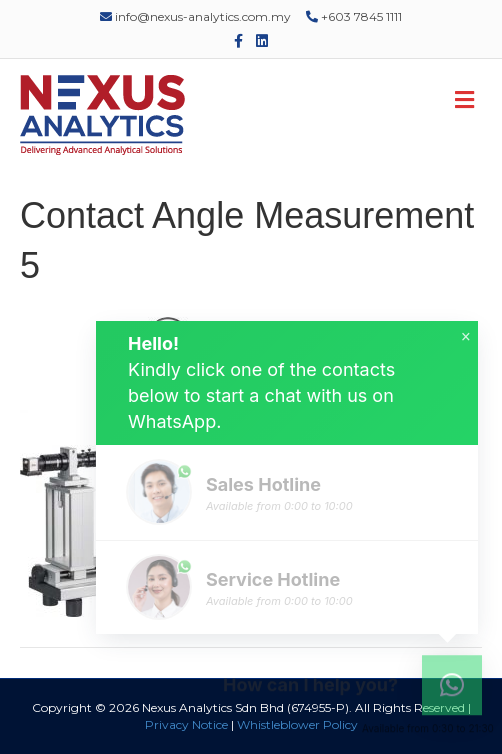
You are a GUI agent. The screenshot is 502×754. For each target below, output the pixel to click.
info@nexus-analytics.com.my (195, 16)
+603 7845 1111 (354, 16)
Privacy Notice (186, 724)
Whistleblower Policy (297, 724)
